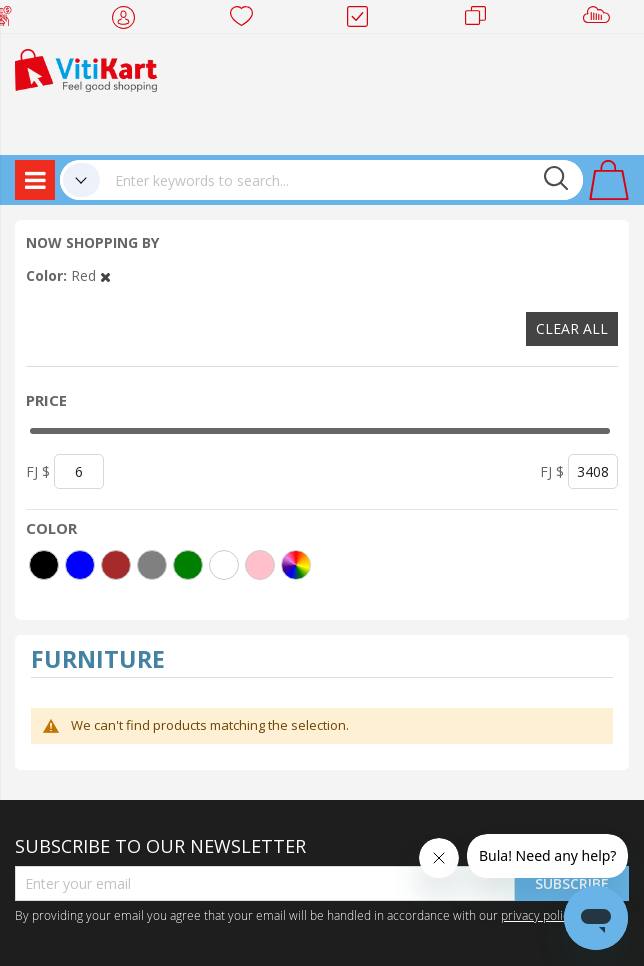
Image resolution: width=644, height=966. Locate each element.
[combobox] (341, 180)
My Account (129, 20)
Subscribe (572, 883)
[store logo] (86, 68)
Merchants (482, 20)
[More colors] (296, 565)
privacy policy (538, 915)
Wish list (247, 20)
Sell (600, 20)
